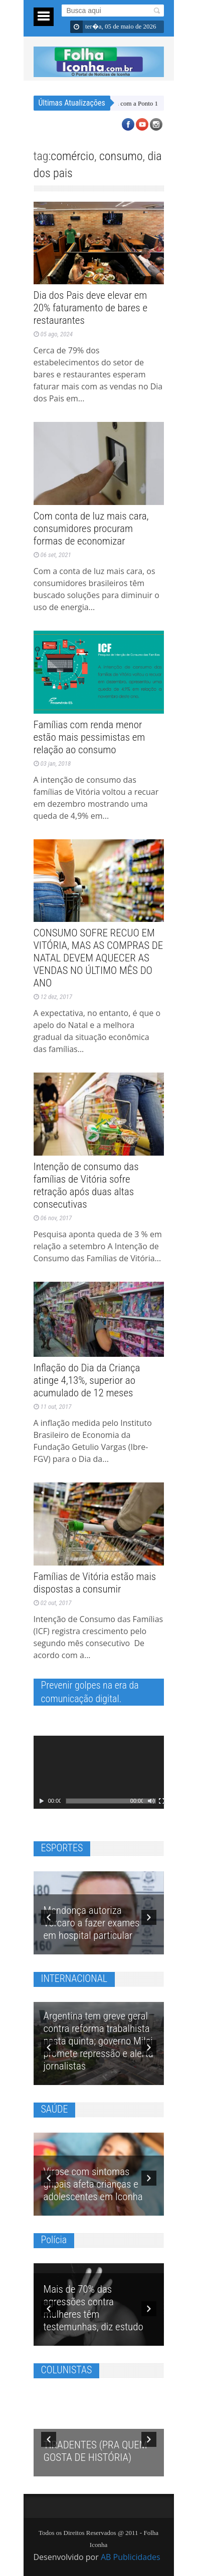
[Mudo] (151, 1801)
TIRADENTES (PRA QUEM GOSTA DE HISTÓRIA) (96, 2446)
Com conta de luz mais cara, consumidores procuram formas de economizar (91, 528)
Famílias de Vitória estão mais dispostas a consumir (95, 1583)
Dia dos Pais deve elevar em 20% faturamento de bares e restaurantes (91, 307)
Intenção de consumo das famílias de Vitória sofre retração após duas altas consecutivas (86, 1185)
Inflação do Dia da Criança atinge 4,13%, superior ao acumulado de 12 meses (87, 1380)
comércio (72, 156)
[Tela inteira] (162, 1801)
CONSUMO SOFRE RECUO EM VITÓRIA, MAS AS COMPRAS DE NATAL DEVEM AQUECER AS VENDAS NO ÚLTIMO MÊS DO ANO (98, 958)
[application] (99, 1772)
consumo (121, 156)
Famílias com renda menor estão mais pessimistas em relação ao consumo (89, 737)
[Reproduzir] (42, 1801)
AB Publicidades (130, 2556)
